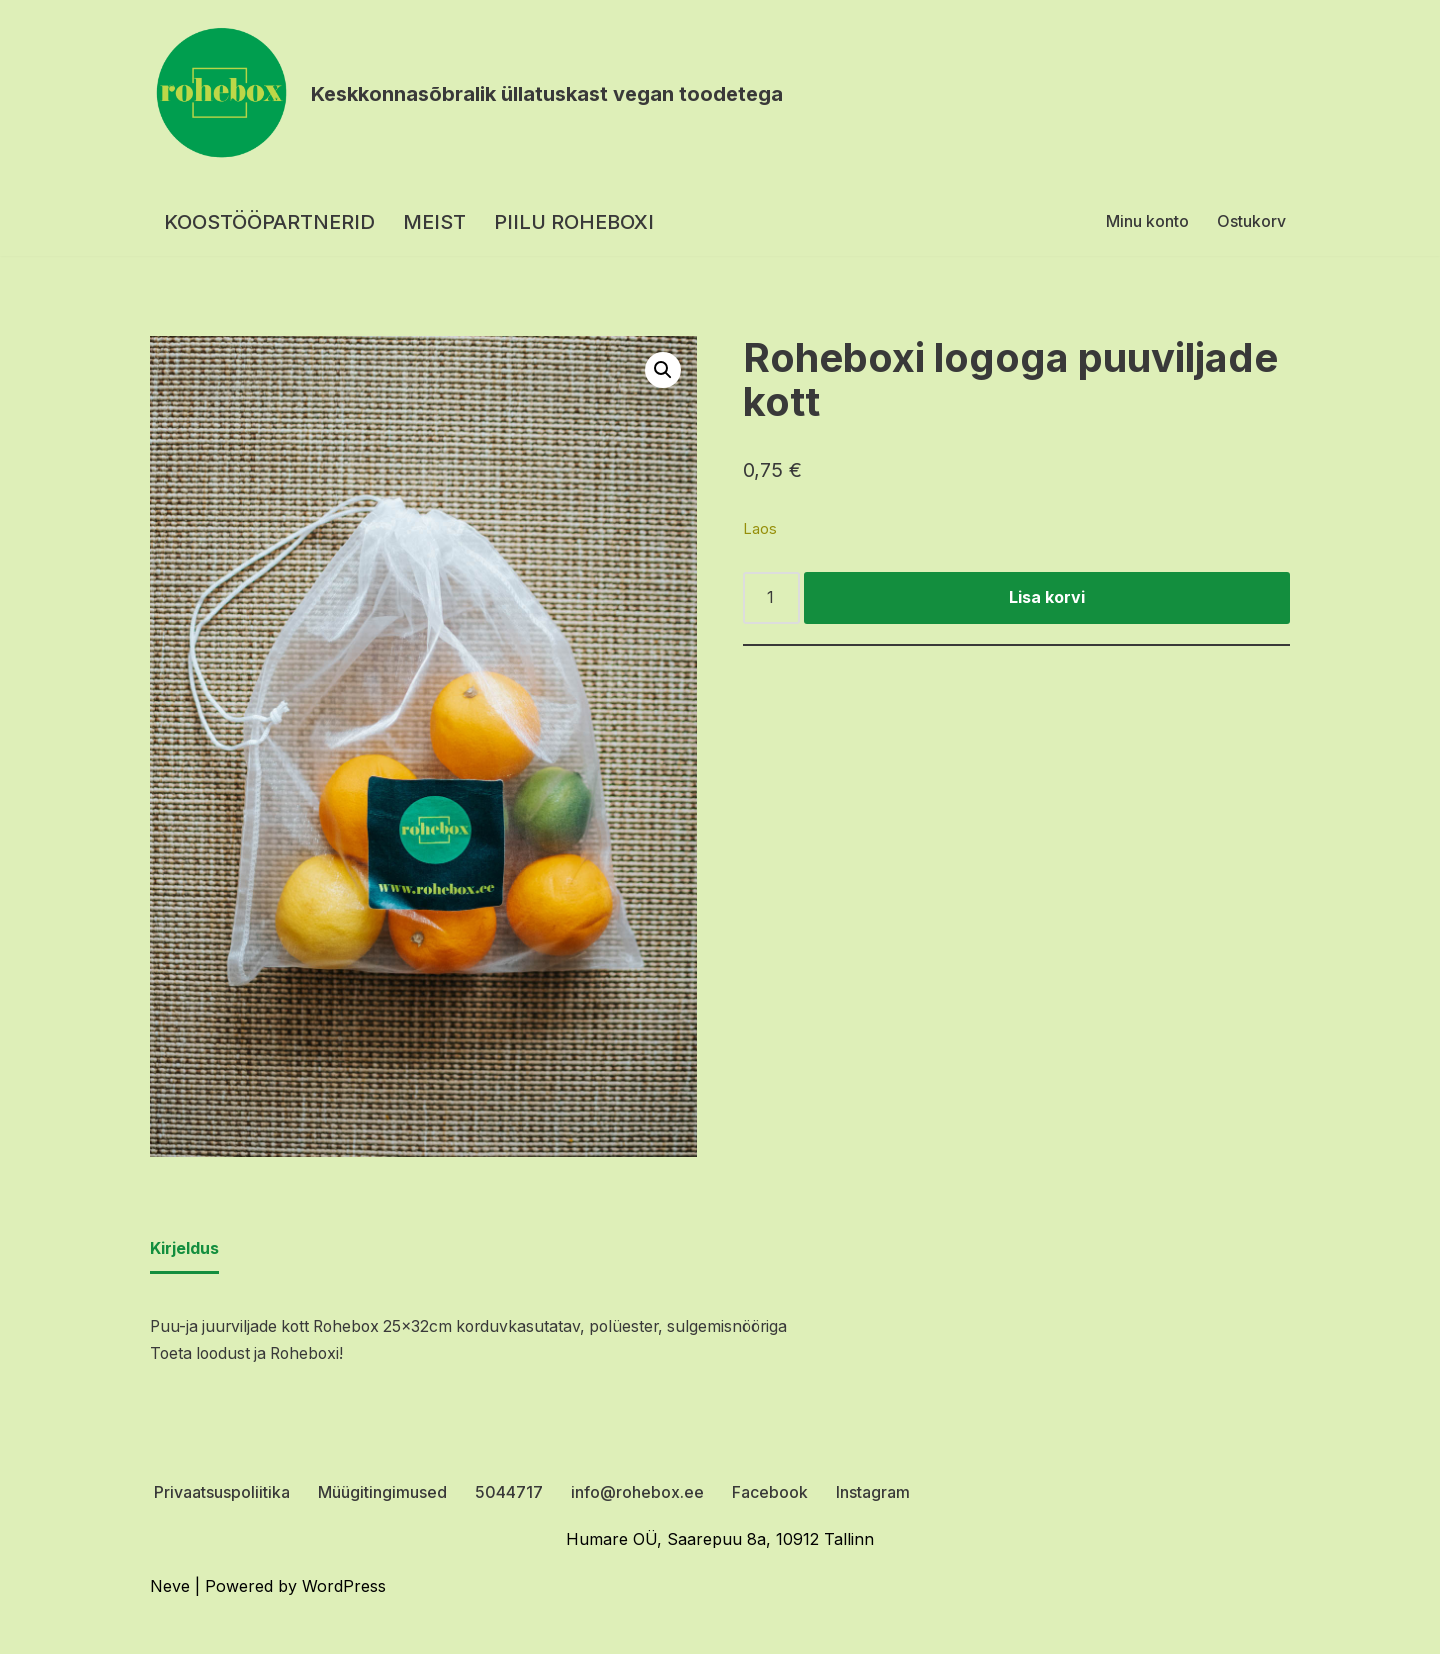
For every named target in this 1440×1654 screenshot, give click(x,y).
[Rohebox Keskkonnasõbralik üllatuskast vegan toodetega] (466, 93)
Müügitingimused (382, 1494)
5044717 (509, 1494)
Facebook (770, 1494)
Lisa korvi (1047, 598)
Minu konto (1147, 221)
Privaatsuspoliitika (222, 1494)
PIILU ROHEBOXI (574, 222)
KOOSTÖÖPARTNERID (269, 222)
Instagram (873, 1494)
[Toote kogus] (772, 599)
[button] (663, 370)
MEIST (434, 222)
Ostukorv (1251, 221)
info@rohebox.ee (637, 1494)
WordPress (344, 1588)
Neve (170, 1588)
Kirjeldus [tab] (184, 1250)
